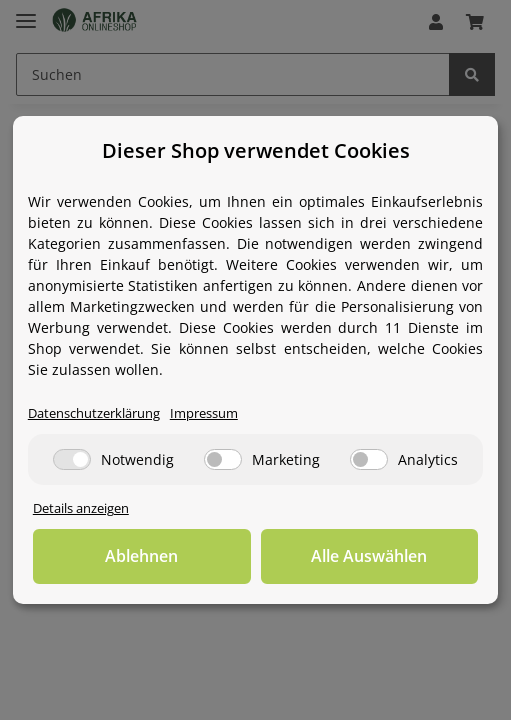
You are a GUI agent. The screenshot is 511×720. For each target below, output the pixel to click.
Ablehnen (141, 556)
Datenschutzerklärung (94, 413)
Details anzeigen (81, 508)
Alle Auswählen (369, 556)
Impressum (204, 413)
